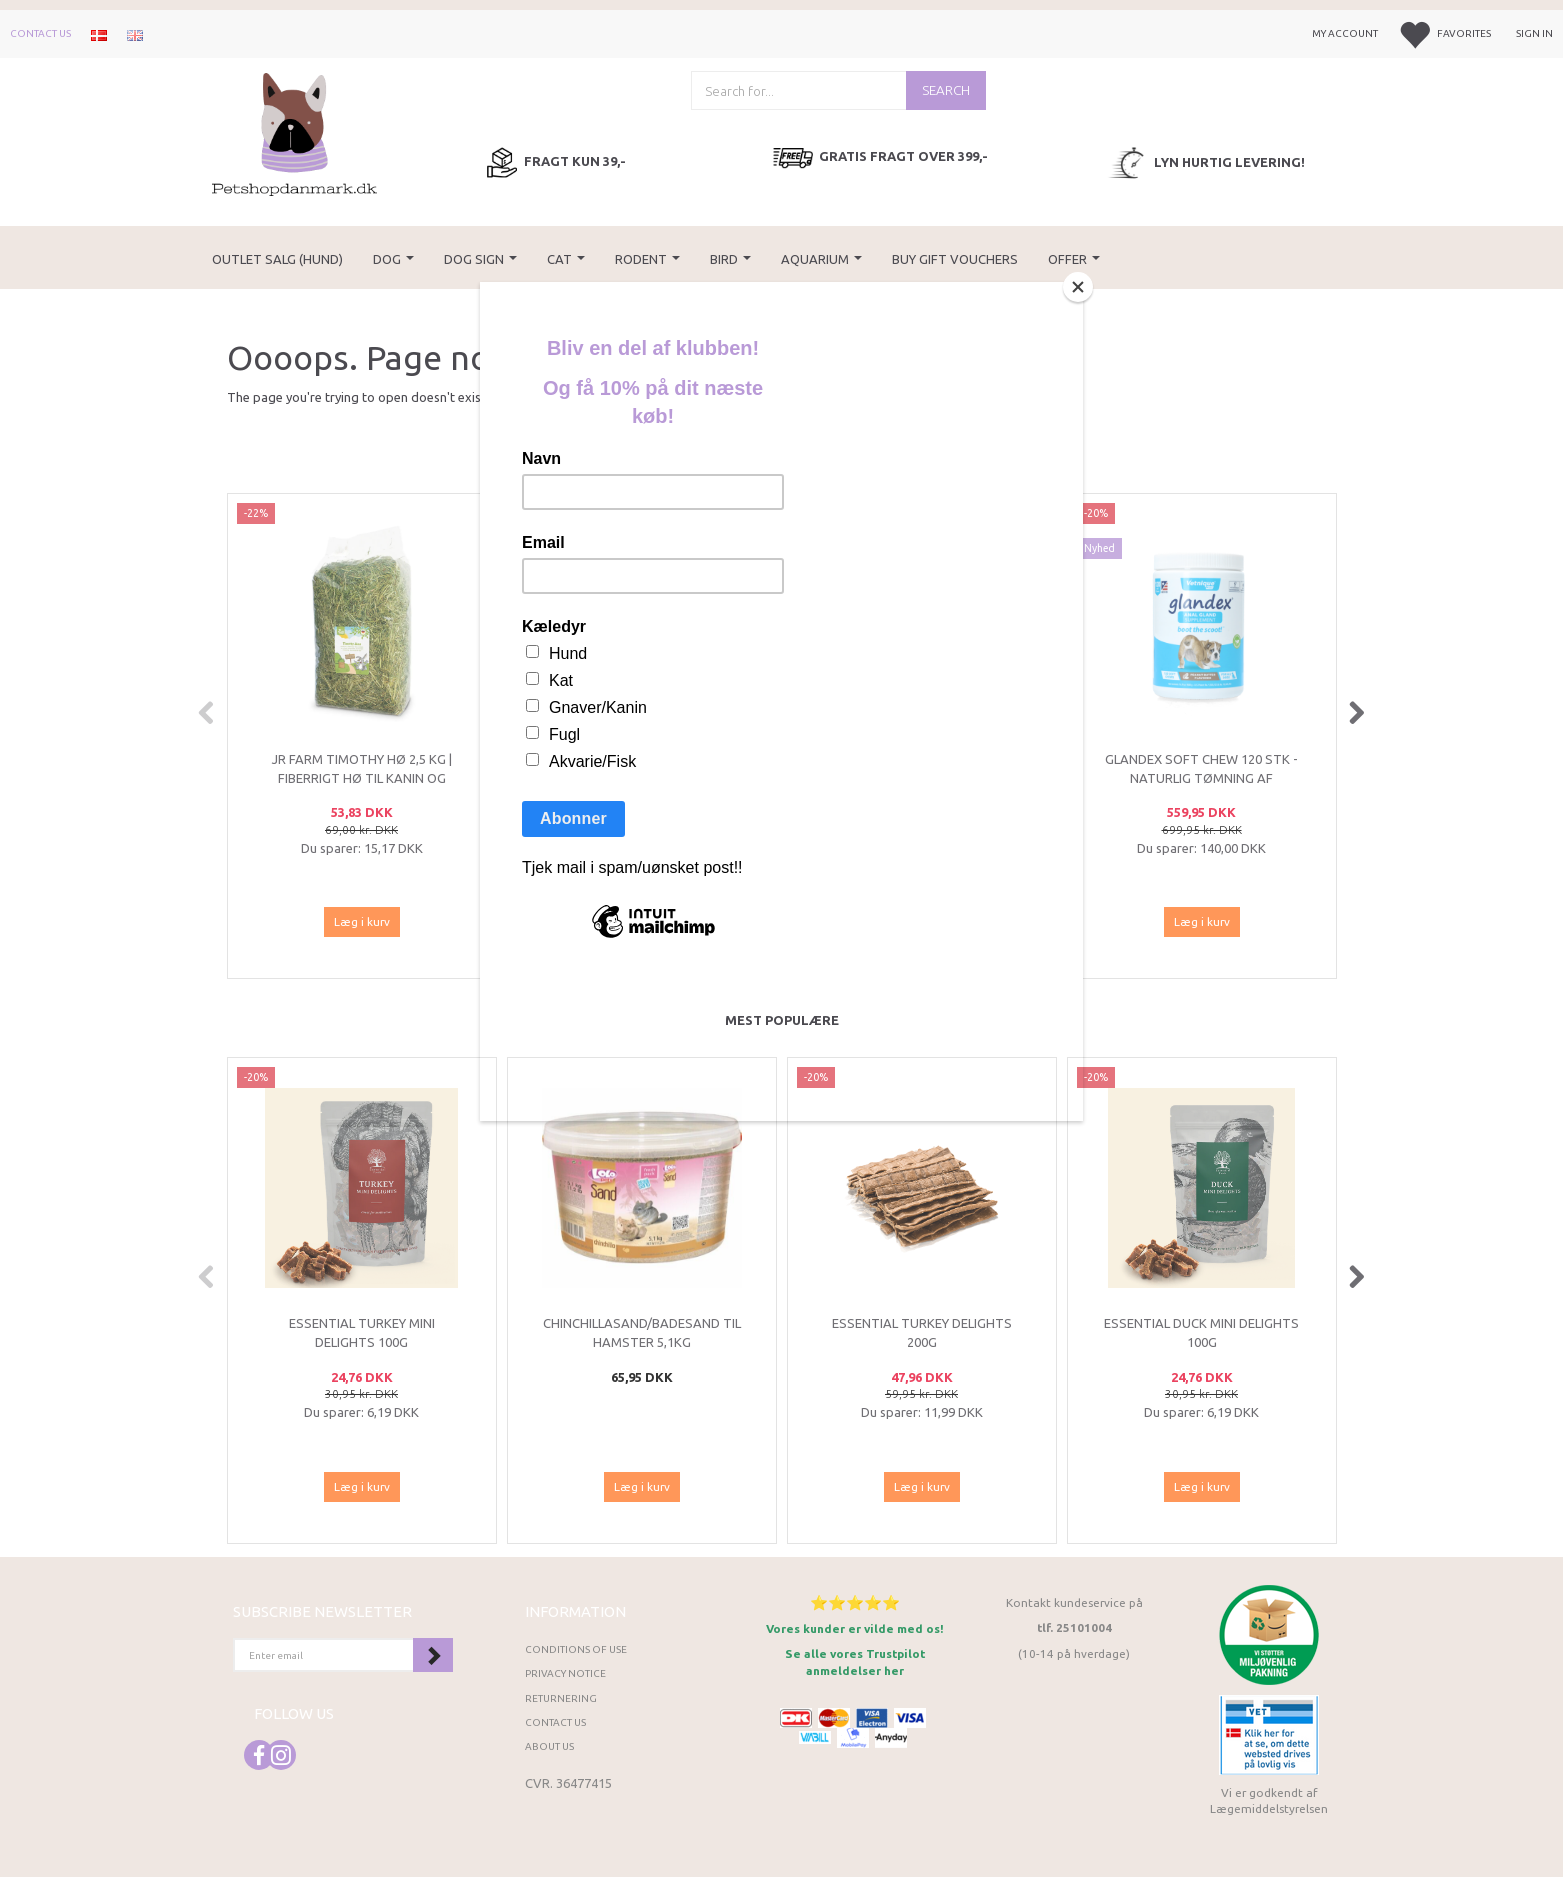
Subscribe (433, 1655)
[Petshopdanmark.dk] (294, 132)
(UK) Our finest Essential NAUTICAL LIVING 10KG (642, 768)
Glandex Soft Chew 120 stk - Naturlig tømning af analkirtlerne (1201, 777)
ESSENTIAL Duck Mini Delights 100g (1201, 1332)
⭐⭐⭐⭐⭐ (855, 1602)
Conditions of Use (576, 1649)
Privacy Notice (565, 1673)
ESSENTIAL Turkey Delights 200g (922, 1332)
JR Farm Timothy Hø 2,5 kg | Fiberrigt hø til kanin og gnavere (362, 777)
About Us (549, 1746)
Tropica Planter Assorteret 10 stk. (922, 768)
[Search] (946, 90)
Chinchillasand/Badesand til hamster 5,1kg (642, 1332)
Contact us (40, 33)
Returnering (561, 1698)
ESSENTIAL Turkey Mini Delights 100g (362, 1332)
